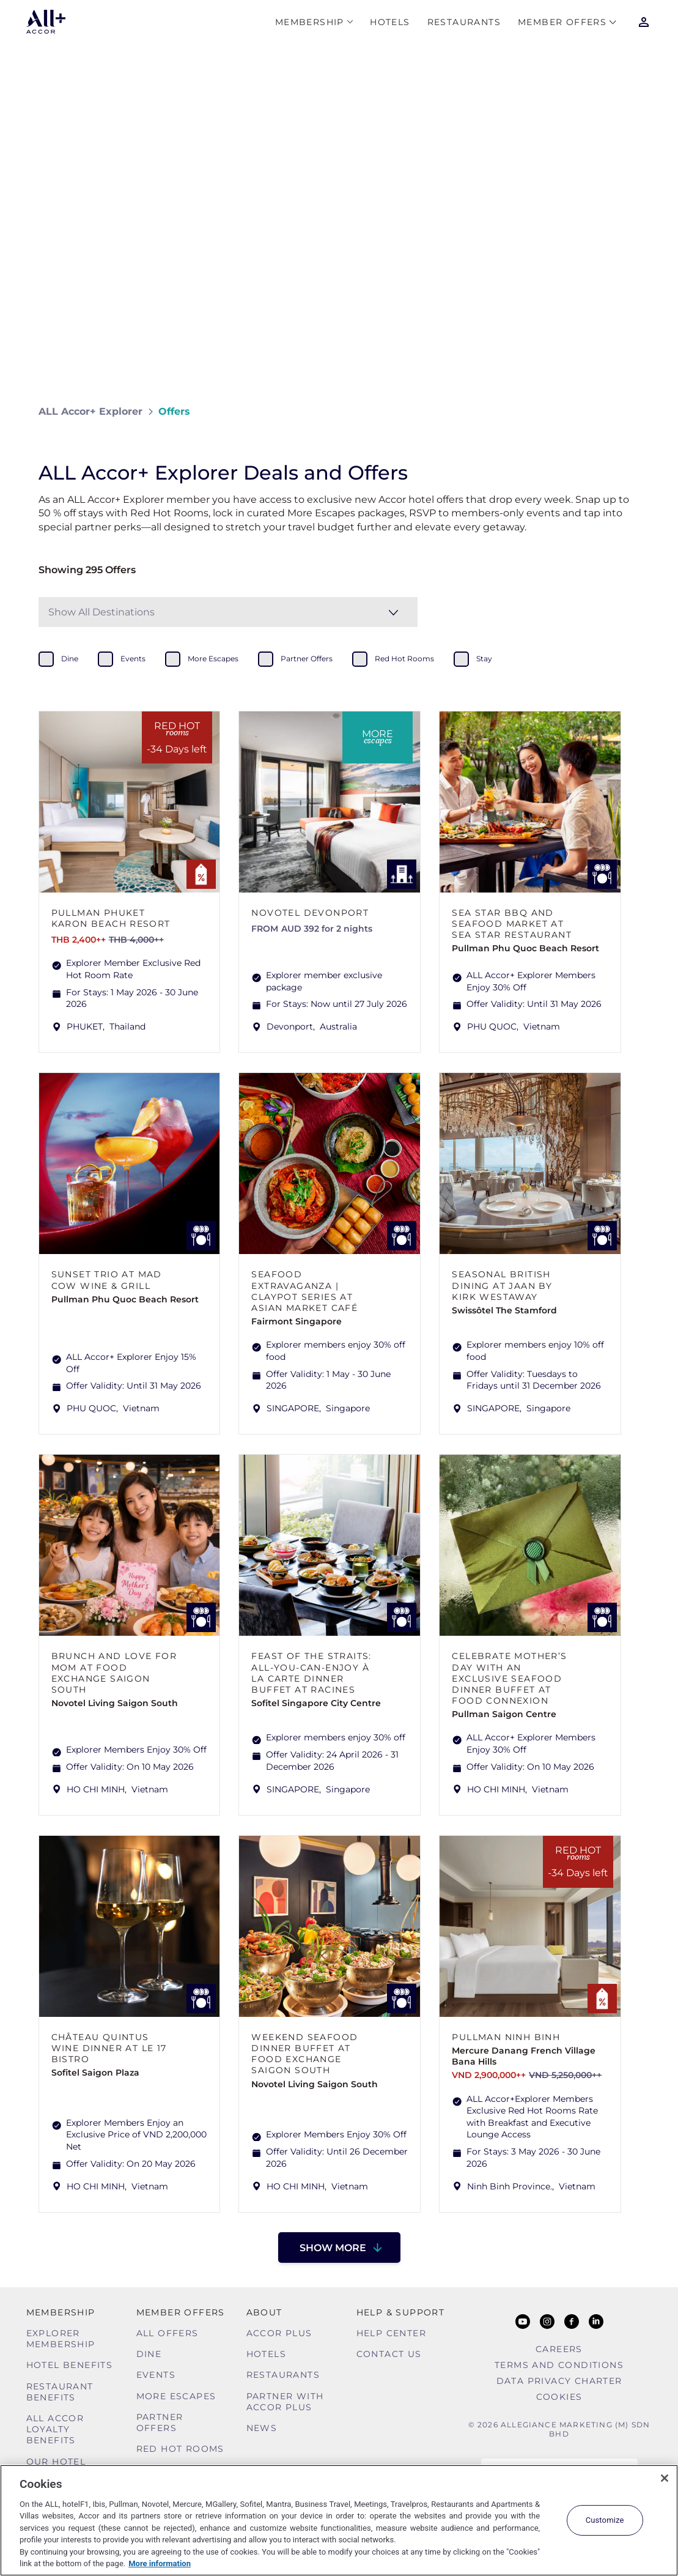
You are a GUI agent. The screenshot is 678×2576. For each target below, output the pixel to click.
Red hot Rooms (180, 2448)
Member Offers (562, 22)
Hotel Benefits (69, 2364)
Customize (605, 2520)
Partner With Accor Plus (285, 2402)
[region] (339, 2520)
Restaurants (464, 22)
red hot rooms (404, 658)
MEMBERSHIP (309, 22)
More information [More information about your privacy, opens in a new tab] (159, 2563)
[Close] (664, 2478)
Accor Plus (279, 2333)
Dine (149, 2353)
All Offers (167, 2333)
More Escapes (176, 2396)
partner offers (307, 658)
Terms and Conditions (559, 2364)
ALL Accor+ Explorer (90, 411)
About (264, 2312)
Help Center (391, 2333)
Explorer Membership (60, 2339)
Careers (559, 2349)
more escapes (213, 658)
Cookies (559, 2396)
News (262, 2427)
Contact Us (389, 2353)
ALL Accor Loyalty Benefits (55, 2429)
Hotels (390, 22)
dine (69, 658)
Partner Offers (159, 2422)
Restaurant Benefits (60, 2392)
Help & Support (400, 2312)
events (133, 658)
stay (484, 658)
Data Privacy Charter (559, 2380)
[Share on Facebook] (628, 411)
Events (155, 2374)
